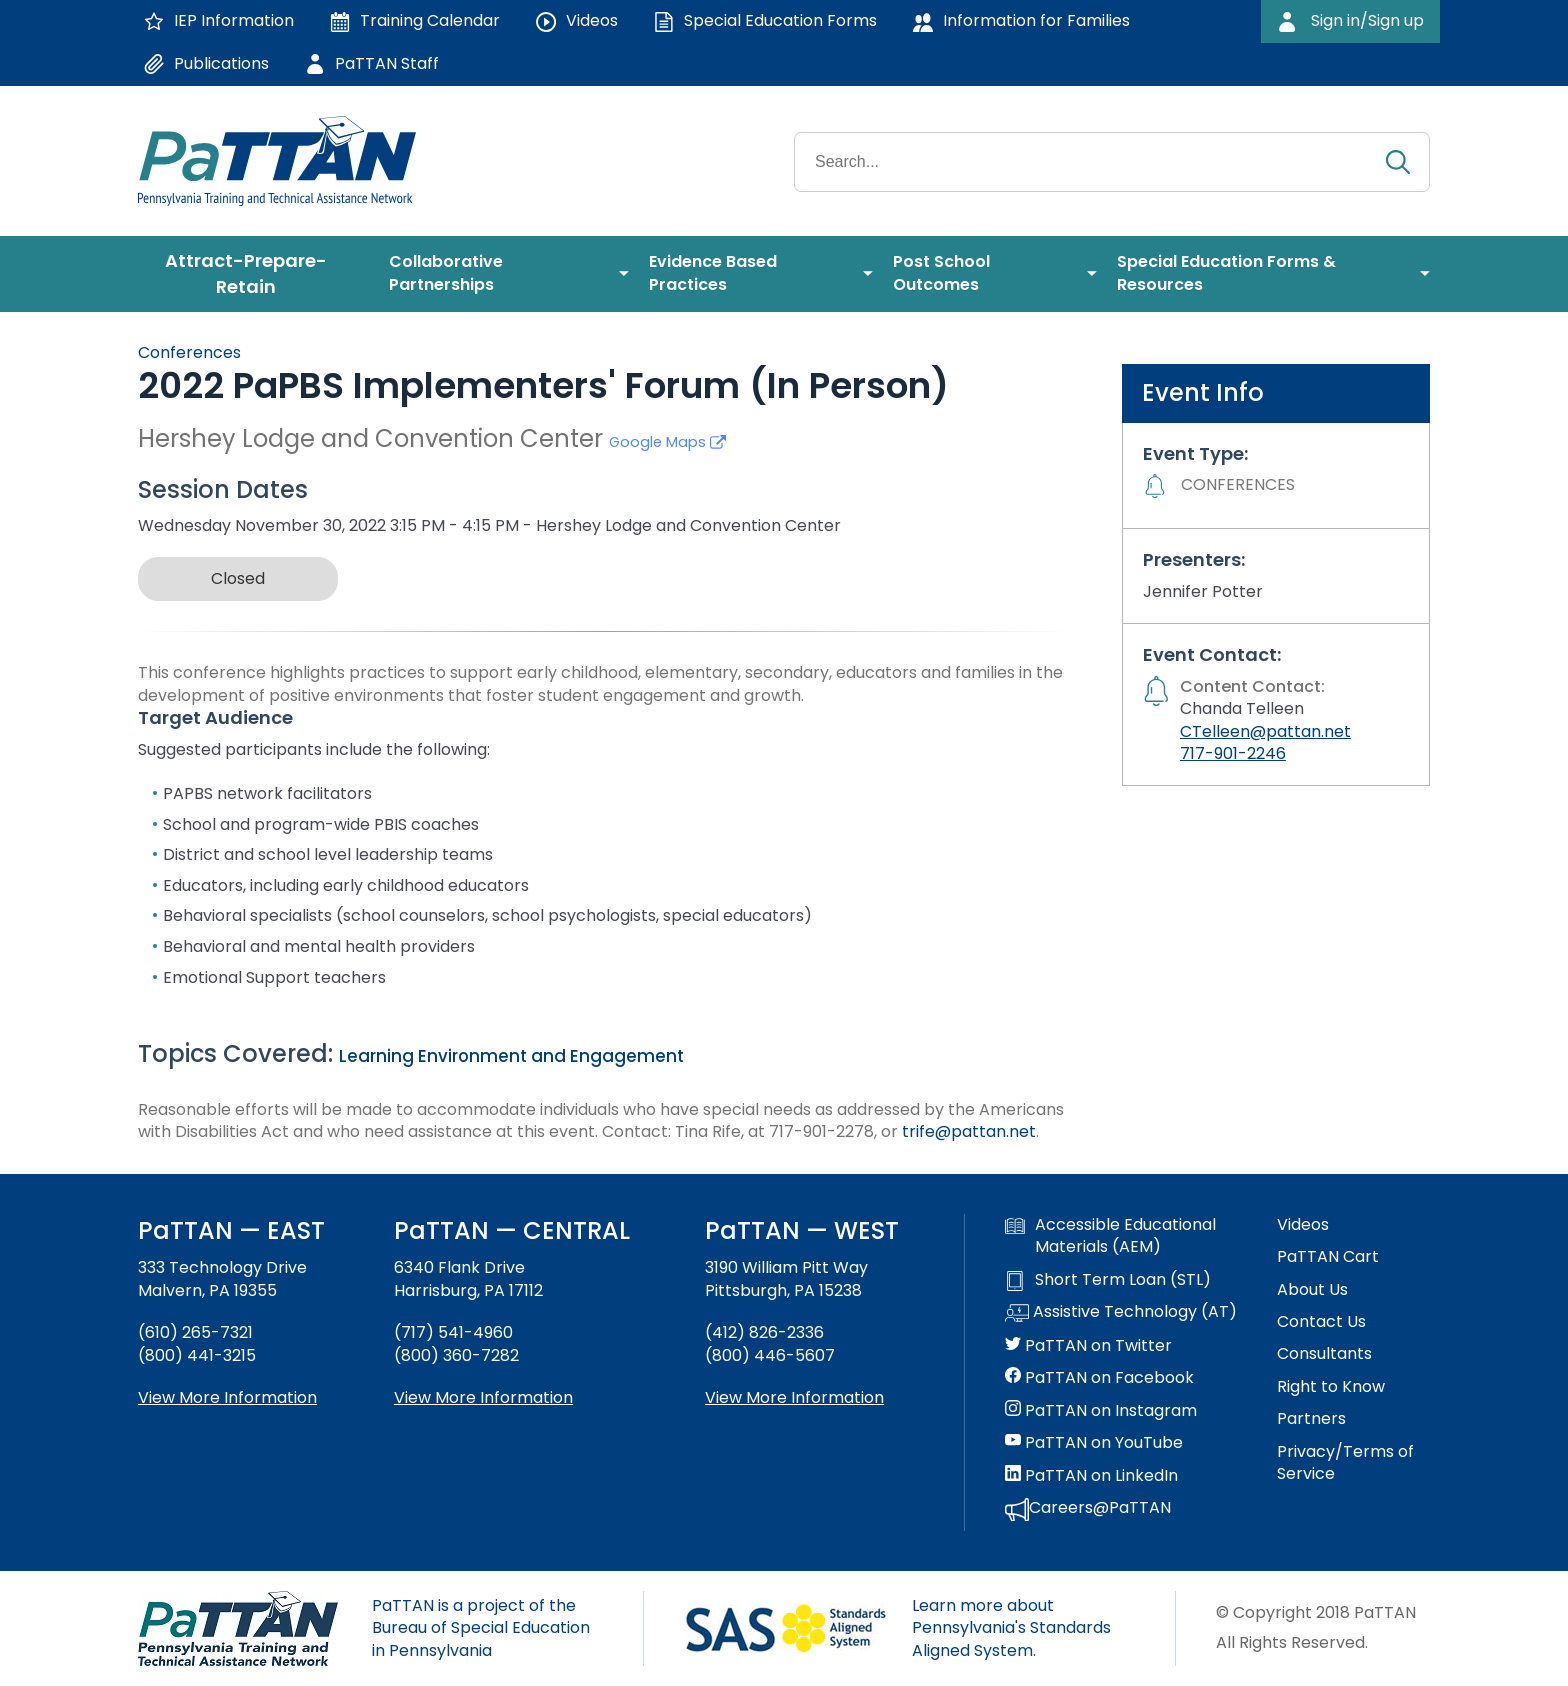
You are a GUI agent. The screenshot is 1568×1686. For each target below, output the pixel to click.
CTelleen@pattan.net (1265, 731)
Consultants (1324, 1354)
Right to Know (1331, 1387)
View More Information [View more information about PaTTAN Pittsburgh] (794, 1397)
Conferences (189, 352)
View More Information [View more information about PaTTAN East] (227, 1397)
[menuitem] (253, 274)
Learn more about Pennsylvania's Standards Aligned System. (1011, 1628)
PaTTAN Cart (1328, 1257)
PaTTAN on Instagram (1101, 1411)
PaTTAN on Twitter (1088, 1346)
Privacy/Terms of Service (1345, 1463)
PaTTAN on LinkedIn (1091, 1476)
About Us (1312, 1290)
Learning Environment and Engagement (511, 1056)
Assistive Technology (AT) (1121, 1313)
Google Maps (667, 442)
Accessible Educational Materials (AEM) (1110, 1236)
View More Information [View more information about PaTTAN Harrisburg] (483, 1397)
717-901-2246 (1233, 753)
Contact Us (1321, 1322)
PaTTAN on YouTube (1094, 1443)
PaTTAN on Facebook (1099, 1378)
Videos (1303, 1225)
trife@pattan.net (969, 1131)
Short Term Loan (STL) (1108, 1280)
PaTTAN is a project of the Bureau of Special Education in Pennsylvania (481, 1628)
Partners (1311, 1419)
